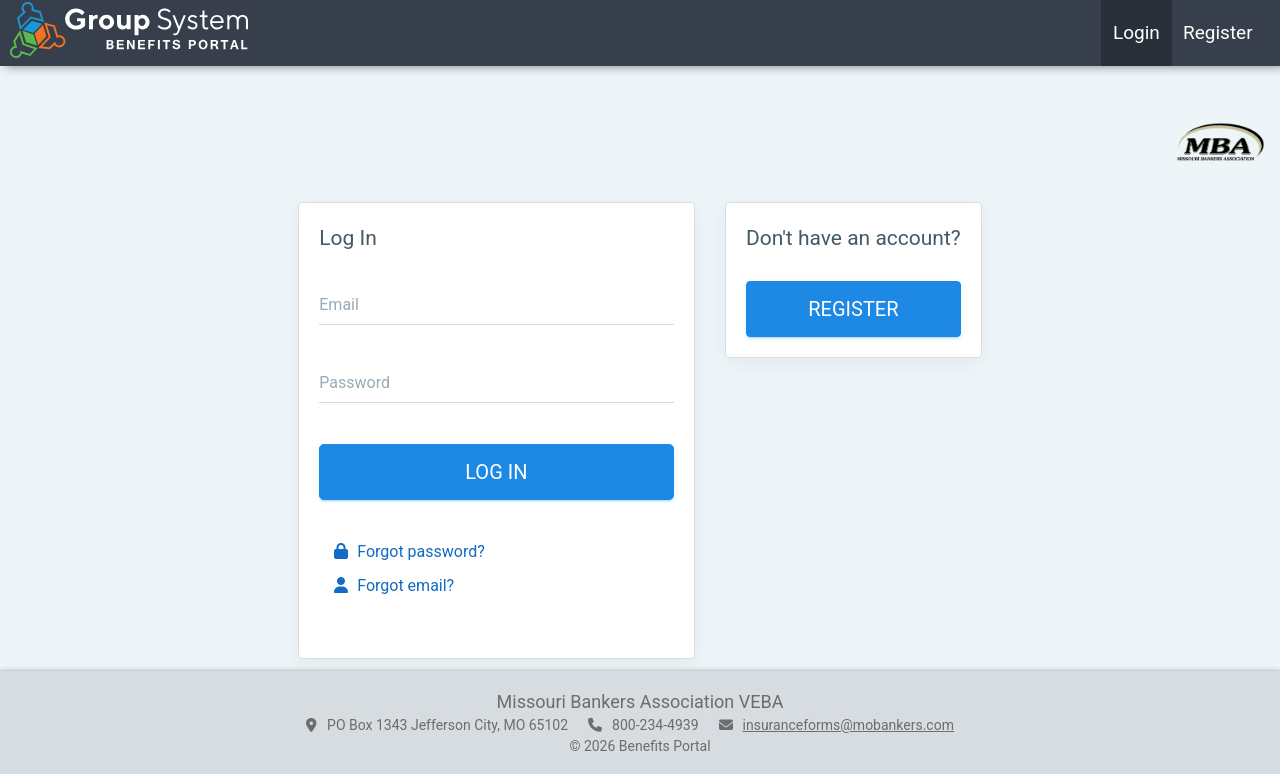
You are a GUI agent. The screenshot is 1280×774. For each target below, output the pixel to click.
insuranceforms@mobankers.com (848, 725)
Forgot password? (409, 551)
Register (1218, 32)
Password (354, 382)
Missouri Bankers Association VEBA (640, 701)
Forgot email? (394, 585)
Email (339, 304)
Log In (496, 472)
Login (1136, 32)
